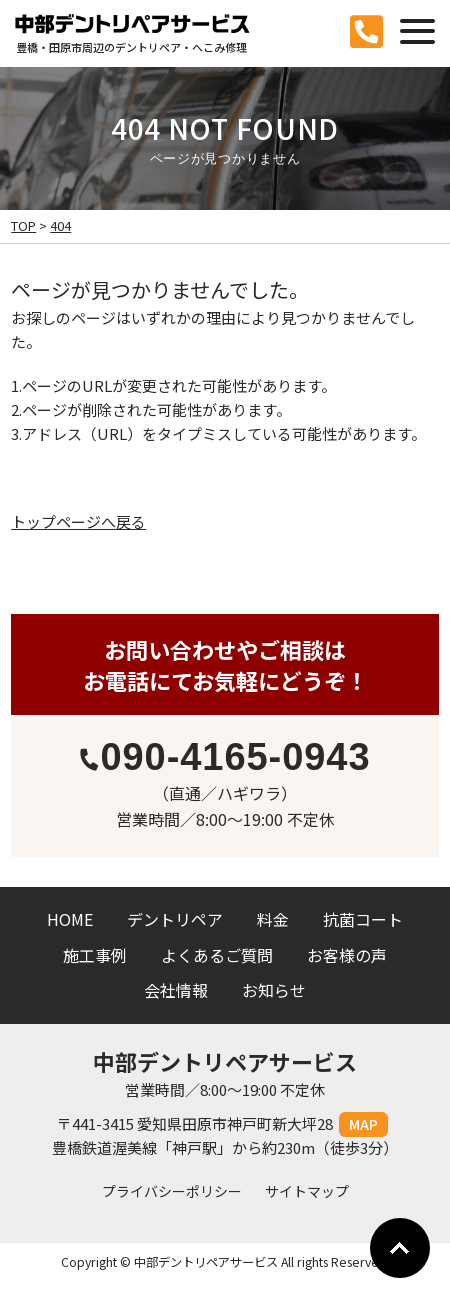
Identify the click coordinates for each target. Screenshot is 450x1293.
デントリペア (175, 919)
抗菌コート (363, 919)
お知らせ (274, 990)
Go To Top (400, 1248)
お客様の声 (347, 955)
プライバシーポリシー (172, 1191)
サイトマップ (307, 1191)
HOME (70, 919)
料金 (273, 919)
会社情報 (176, 990)
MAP (363, 1124)
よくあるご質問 (217, 955)
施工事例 (95, 955)
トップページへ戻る (78, 521)
